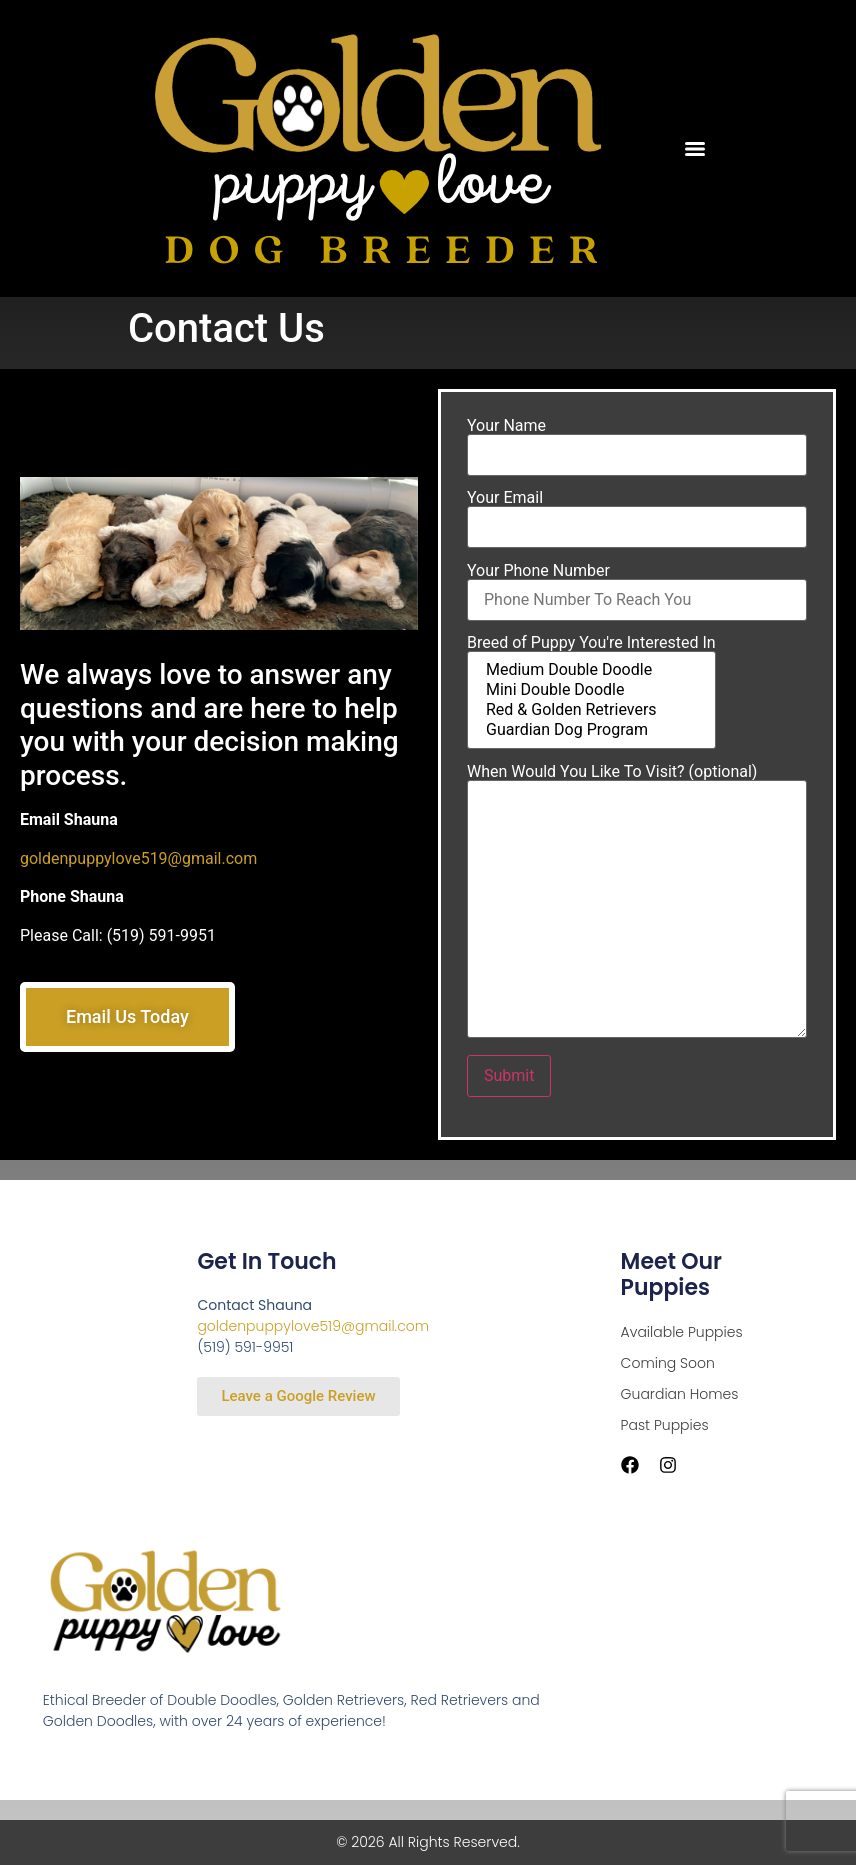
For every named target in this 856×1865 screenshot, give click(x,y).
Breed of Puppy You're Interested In (591, 697)
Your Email (637, 518)
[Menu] (695, 149)
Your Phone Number (637, 591)
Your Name (637, 446)
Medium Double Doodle (591, 675)
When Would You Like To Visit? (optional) (637, 906)
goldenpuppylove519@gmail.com (138, 858)
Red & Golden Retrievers (591, 715)
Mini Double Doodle (591, 695)
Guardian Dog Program (591, 735)
